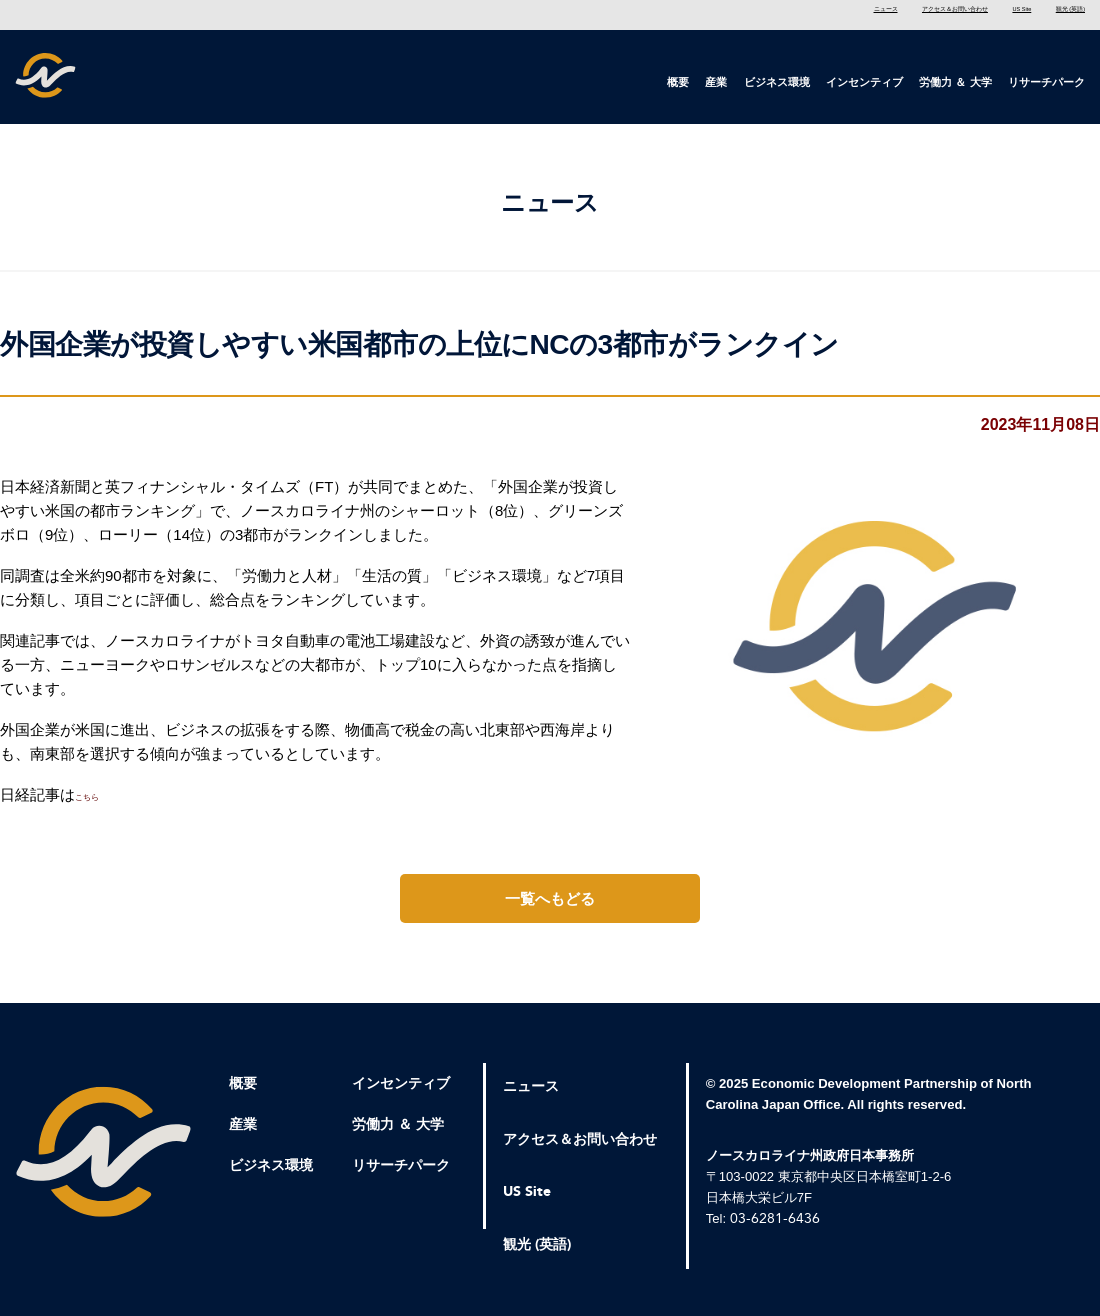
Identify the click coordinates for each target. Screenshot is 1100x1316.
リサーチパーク (1046, 82)
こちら (97, 803)
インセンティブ (864, 82)
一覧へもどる (550, 907)
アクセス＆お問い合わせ (823, 14)
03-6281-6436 (775, 1227)
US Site (957, 14)
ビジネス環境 (777, 82)
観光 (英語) (1053, 14)
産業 (716, 82)
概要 (678, 82)
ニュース (685, 14)
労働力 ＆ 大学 (955, 82)
